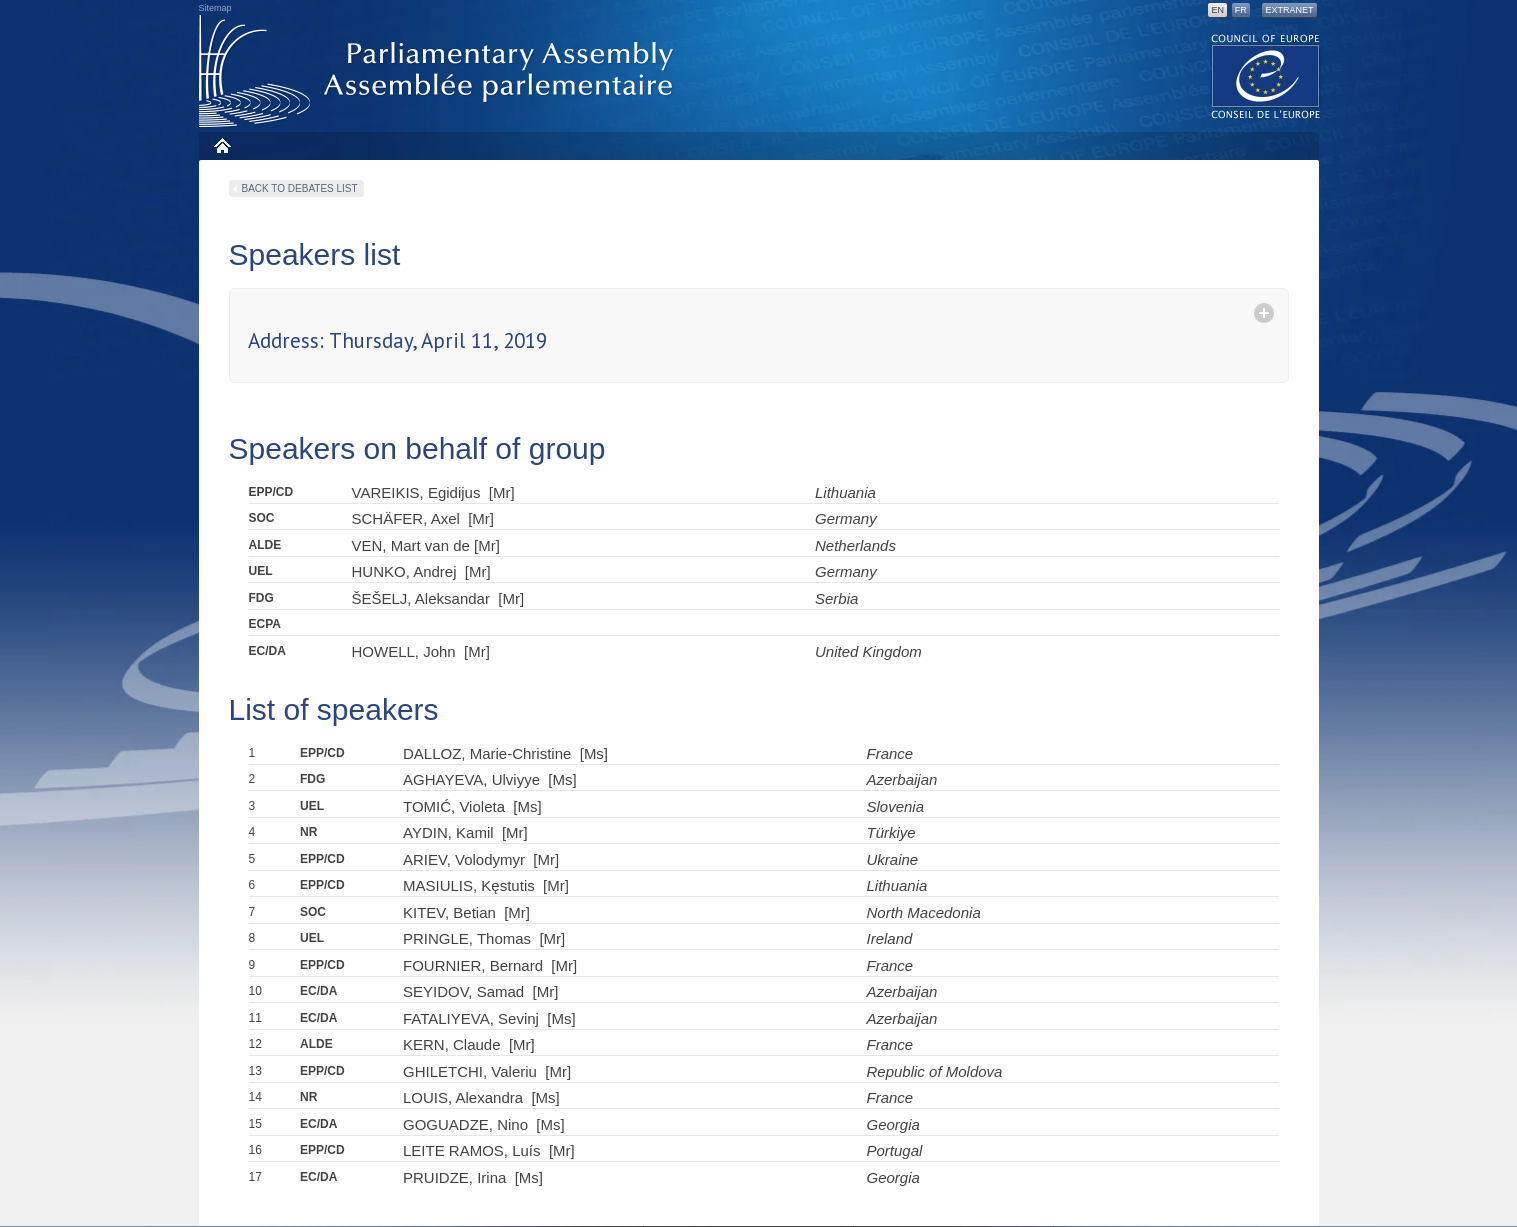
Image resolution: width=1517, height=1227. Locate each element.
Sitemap (215, 8)
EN (1217, 10)
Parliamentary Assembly (440, 71)
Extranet (1289, 10)
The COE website (1266, 75)
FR (1241, 10)
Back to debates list (300, 188)
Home (221, 145)
